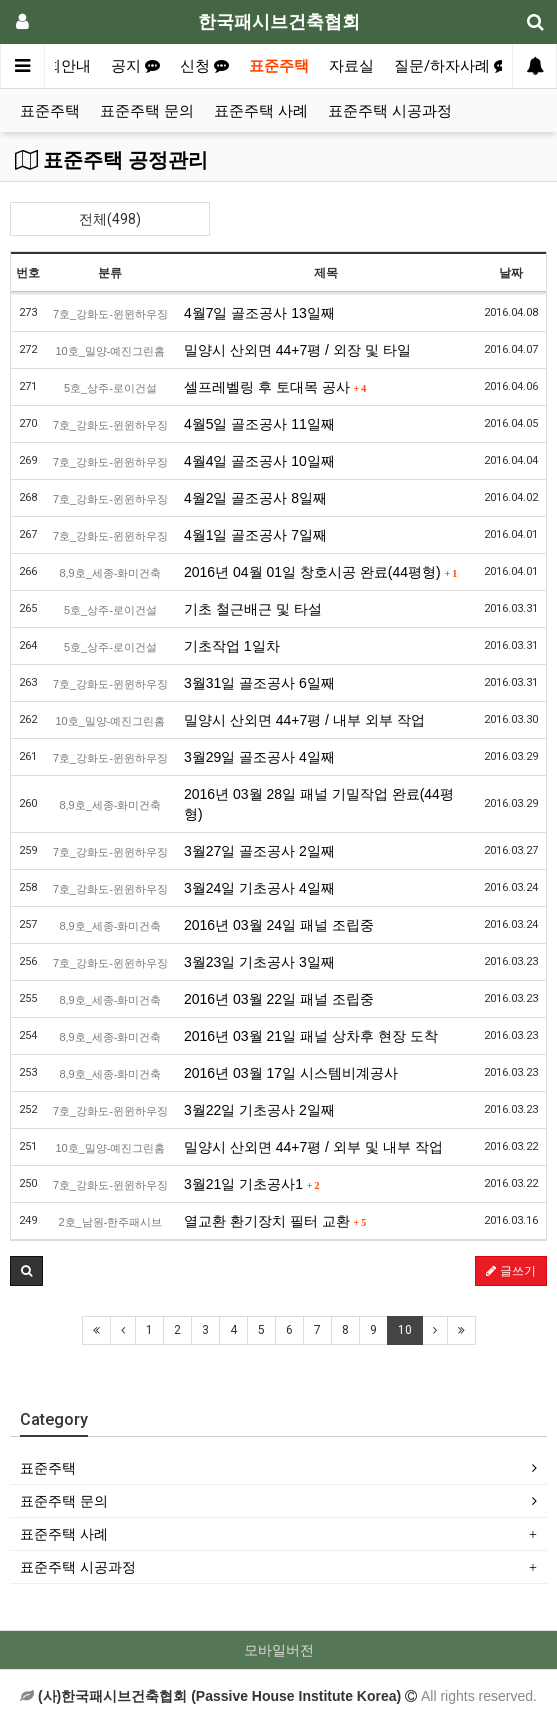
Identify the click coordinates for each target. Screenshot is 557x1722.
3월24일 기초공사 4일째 (259, 888)
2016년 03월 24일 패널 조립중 (279, 925)
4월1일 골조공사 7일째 (255, 535)
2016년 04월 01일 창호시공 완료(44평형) (320, 572)
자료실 (351, 66)
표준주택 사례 (261, 111)
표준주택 (279, 66)
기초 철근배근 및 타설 (253, 609)
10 (405, 1330)
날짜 (511, 273)
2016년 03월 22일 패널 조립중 (279, 999)
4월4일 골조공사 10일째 (259, 461)
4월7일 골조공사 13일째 (259, 313)
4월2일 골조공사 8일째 (255, 498)
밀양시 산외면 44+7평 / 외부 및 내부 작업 (313, 1147)
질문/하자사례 (451, 66)
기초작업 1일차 (232, 646)
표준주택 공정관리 (111, 160)
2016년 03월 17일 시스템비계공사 (291, 1073)
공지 (135, 66)
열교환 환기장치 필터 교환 (275, 1221)
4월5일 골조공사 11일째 (259, 424)
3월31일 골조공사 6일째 (259, 683)
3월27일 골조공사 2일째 (259, 851)
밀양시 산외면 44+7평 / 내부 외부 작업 (304, 720)
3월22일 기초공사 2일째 (259, 1110)
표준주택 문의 (147, 111)
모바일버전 (279, 1650)
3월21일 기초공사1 (252, 1184)
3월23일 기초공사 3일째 (259, 962)
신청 (204, 66)
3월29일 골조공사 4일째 (259, 757)
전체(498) (110, 219)
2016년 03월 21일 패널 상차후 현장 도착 (311, 1036)
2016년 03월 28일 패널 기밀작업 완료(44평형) (319, 804)
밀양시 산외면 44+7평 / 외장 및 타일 (297, 350)
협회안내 (61, 66)
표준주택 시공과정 (390, 111)
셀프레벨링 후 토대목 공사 (275, 387)
